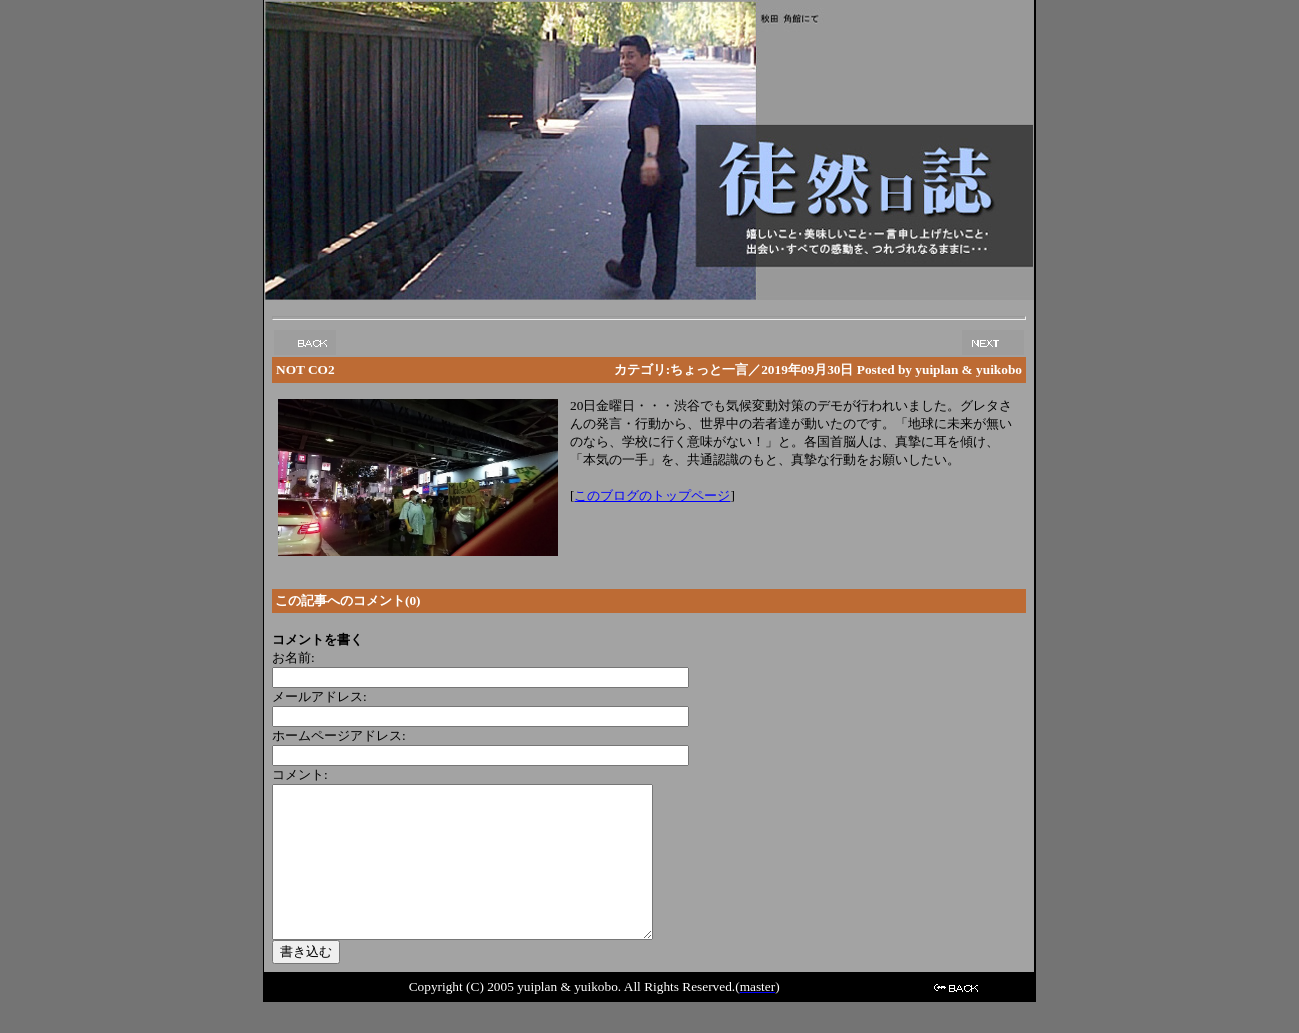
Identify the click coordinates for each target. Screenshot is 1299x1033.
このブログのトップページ (652, 495)
